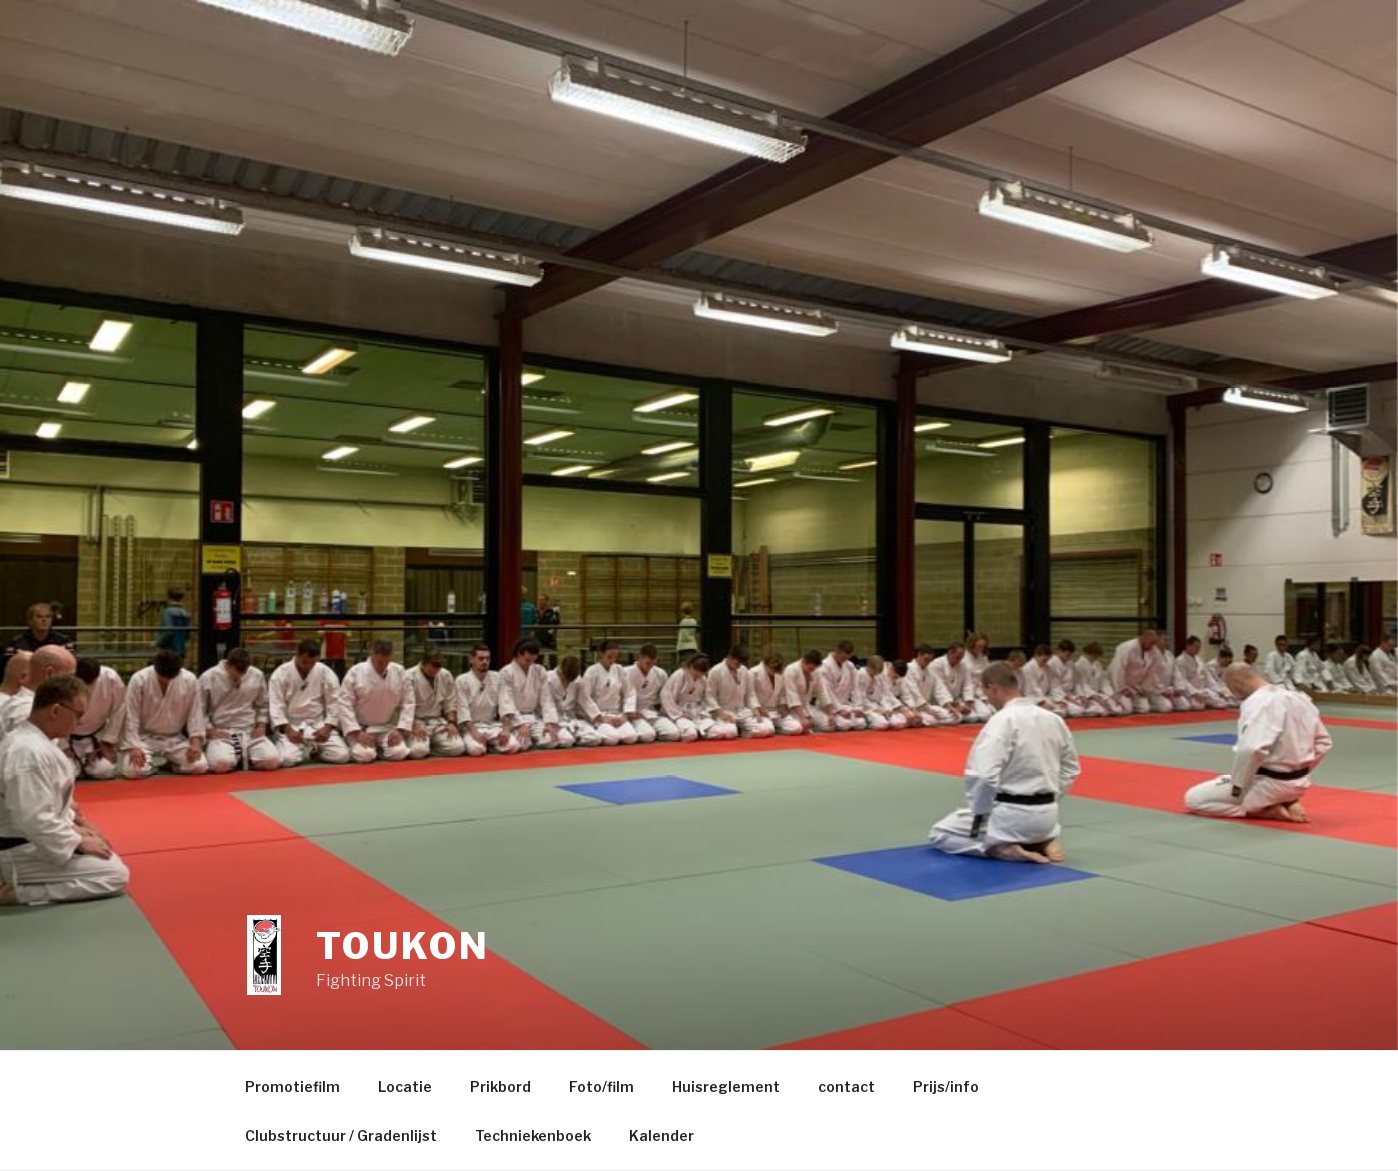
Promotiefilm (292, 1086)
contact (846, 1086)
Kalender (661, 1135)
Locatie (405, 1086)
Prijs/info (946, 1086)
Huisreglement (726, 1086)
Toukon (402, 946)
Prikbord (500, 1086)
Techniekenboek (533, 1135)
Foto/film (601, 1086)
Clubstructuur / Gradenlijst (341, 1135)
